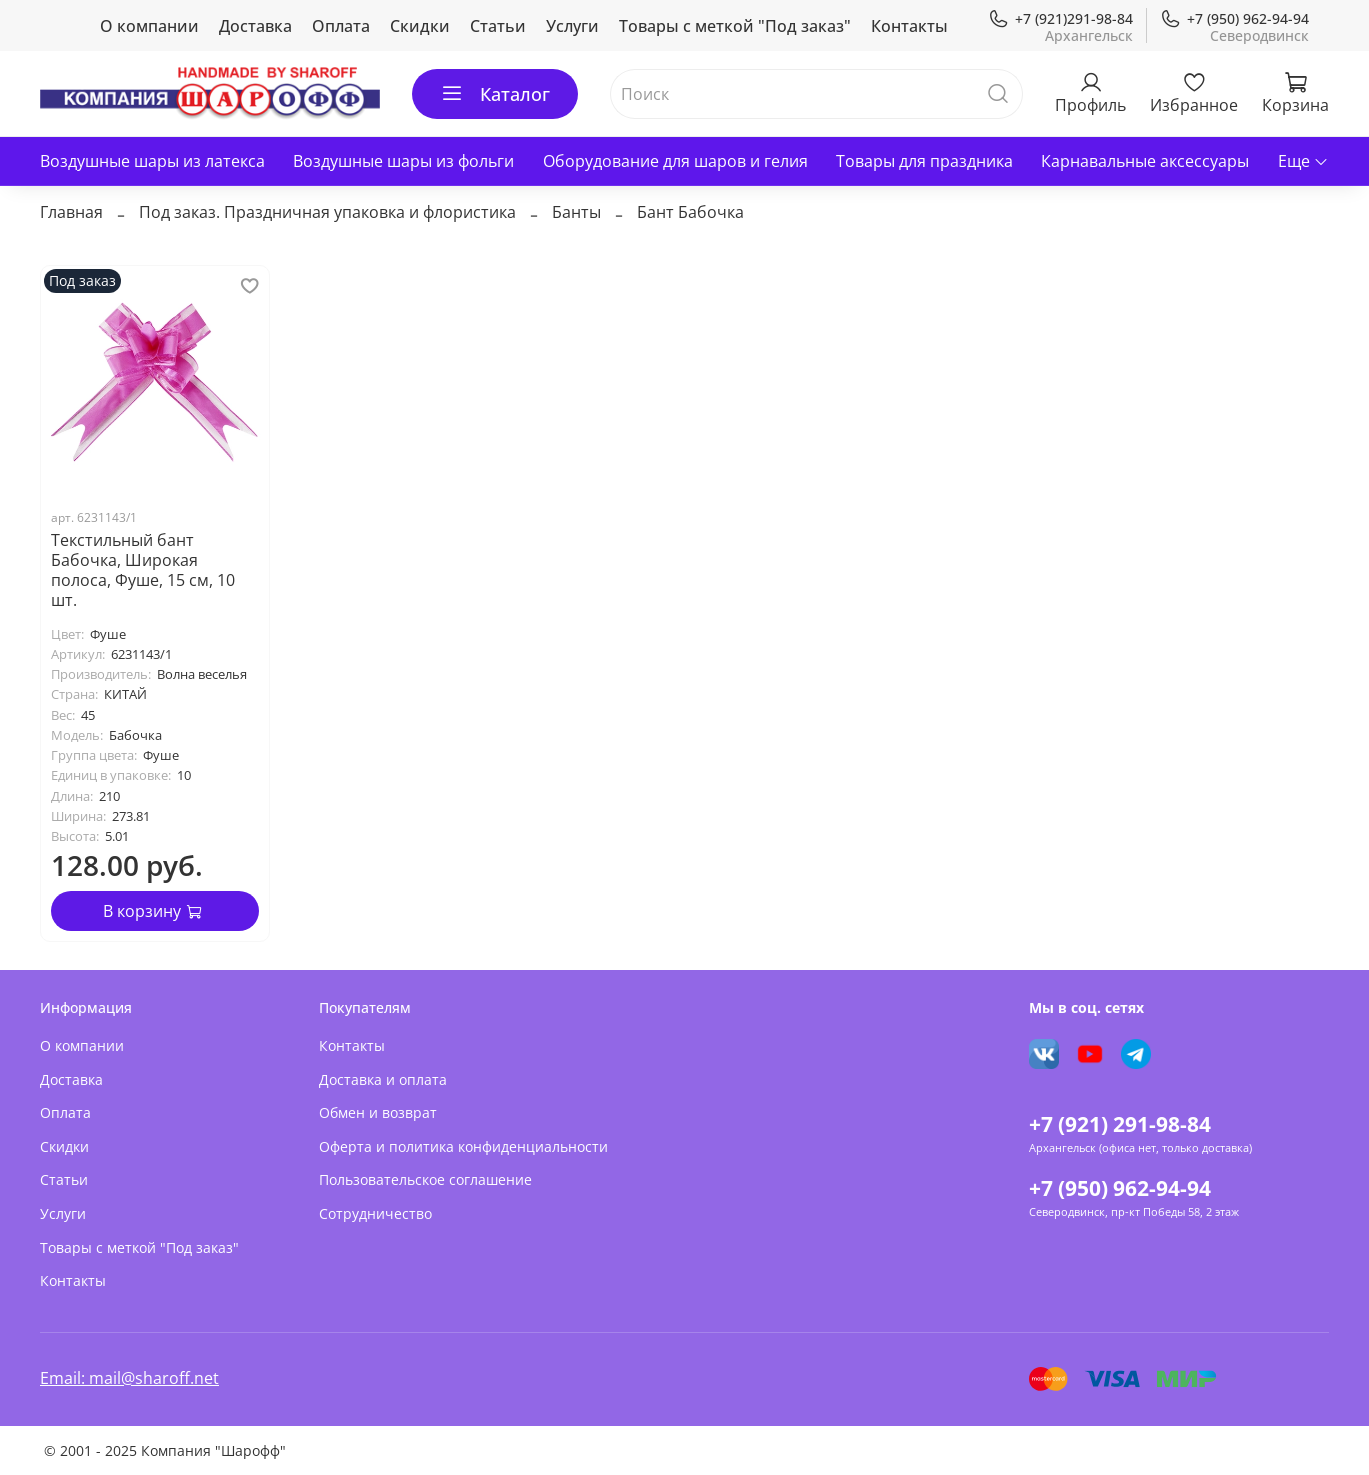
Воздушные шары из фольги (403, 161)
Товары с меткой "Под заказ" (735, 26)
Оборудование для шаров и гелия (675, 161)
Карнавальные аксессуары (1145, 161)
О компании (149, 26)
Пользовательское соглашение (425, 1179)
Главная (71, 212)
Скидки (420, 26)
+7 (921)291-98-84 (1060, 18)
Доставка (255, 26)
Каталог (495, 94)
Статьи (498, 26)
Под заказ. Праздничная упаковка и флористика (327, 212)
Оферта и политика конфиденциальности (463, 1146)
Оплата (341, 26)
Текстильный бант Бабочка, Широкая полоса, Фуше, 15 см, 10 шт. (143, 570)
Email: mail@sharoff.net (129, 1378)
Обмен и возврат (378, 1112)
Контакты (909, 26)
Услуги (572, 26)
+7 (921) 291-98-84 (1120, 1124)
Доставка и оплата (383, 1079)
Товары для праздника (924, 161)
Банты (576, 212)
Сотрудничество (375, 1213)
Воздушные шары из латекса (152, 161)
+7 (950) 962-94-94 (1234, 18)
